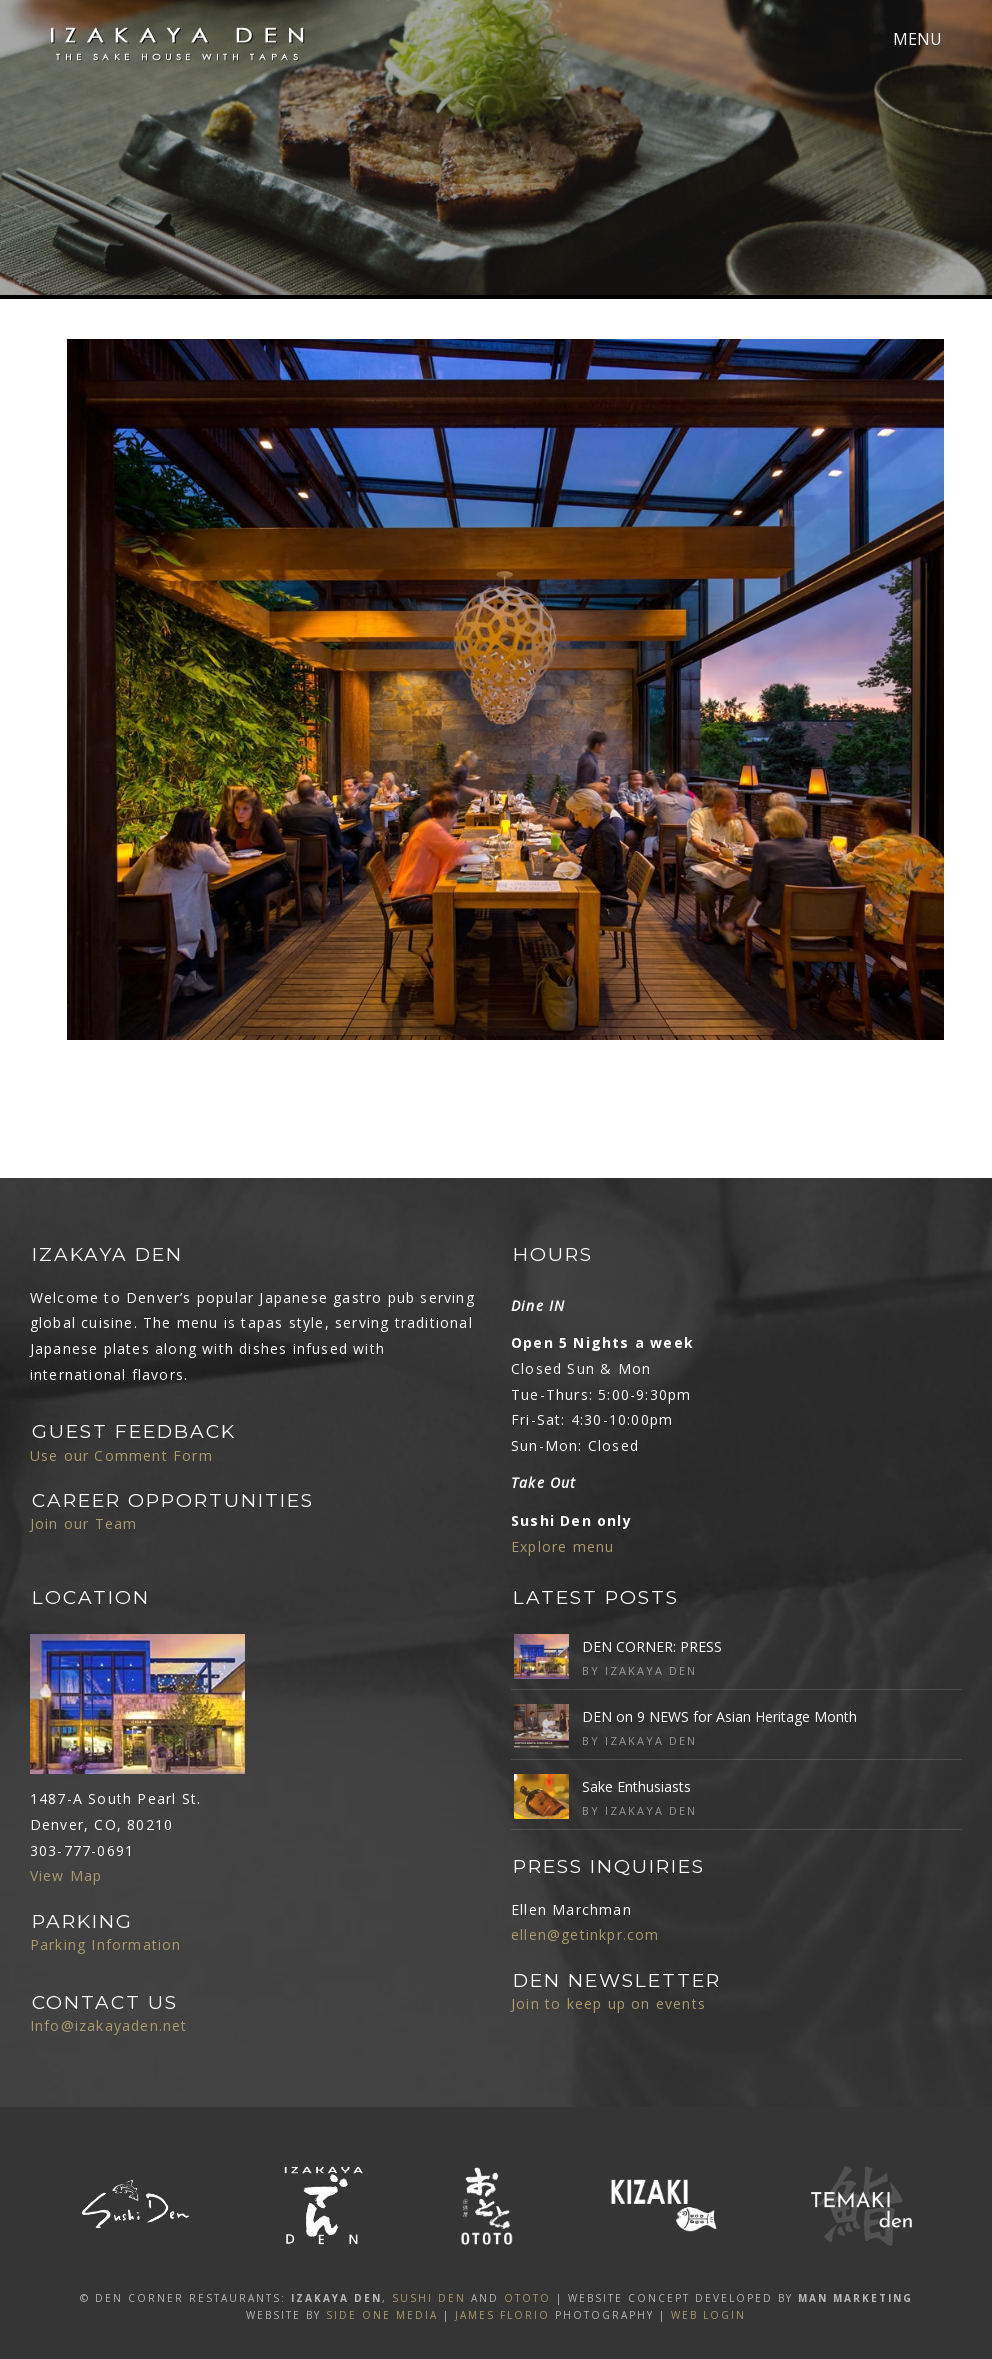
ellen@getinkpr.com (585, 1934)
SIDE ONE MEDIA (382, 2315)
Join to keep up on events (608, 2003)
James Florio (502, 2315)
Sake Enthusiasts (636, 1786)
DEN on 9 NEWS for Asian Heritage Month (719, 1716)
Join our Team (84, 1523)
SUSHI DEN (429, 2298)
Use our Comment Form (121, 1455)
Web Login (708, 2315)
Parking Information (106, 1944)
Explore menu (562, 1546)
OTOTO (527, 2298)
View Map (66, 1875)
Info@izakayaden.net (109, 2025)
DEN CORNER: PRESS (652, 1646)
